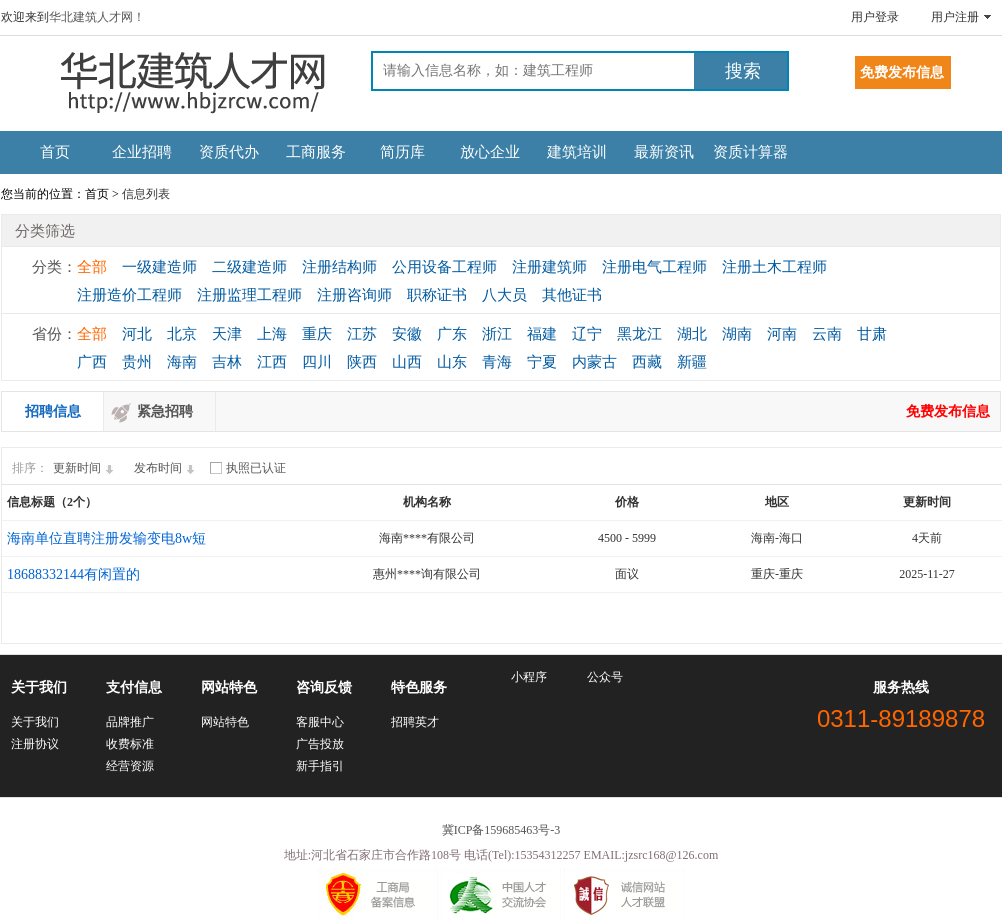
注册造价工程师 (129, 295)
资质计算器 (750, 152)
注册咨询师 (354, 295)
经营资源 (130, 766)
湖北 (692, 334)
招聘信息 (53, 411)
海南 (182, 362)
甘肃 (872, 334)
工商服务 (316, 152)
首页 (55, 152)
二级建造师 (249, 267)
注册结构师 (339, 267)
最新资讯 (664, 152)
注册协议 (35, 744)
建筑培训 (577, 152)
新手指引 (320, 766)
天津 (227, 334)
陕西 (362, 362)
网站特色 (225, 722)
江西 (272, 362)
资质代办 (229, 152)
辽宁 (587, 334)
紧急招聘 (165, 411)
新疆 (692, 362)
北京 (182, 334)
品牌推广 (130, 722)
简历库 (402, 152)
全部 (92, 267)
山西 (407, 362)
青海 (497, 362)
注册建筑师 (549, 267)
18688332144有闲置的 (73, 574)
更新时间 (86, 468)
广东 (452, 334)
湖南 (737, 334)
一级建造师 (159, 267)
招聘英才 (415, 722)
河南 (782, 334)
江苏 (362, 334)
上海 (272, 334)
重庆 (317, 334)
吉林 (227, 362)
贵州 (137, 362)
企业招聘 (142, 152)
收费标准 (130, 744)
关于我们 (35, 722)
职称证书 (437, 295)
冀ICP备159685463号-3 (501, 830)
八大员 (504, 295)
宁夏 (542, 362)
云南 (827, 334)
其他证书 (572, 295)
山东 (452, 362)
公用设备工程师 (444, 267)
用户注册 (955, 17)
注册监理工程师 (249, 295)
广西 (92, 362)
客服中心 (320, 722)
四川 (317, 362)
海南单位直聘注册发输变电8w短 (106, 538)
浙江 (497, 334)
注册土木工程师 (774, 267)
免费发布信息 (948, 411)
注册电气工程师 (654, 267)
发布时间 (167, 468)
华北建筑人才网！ (97, 17)
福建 (542, 334)
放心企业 (490, 152)
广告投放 (320, 744)
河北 (137, 334)
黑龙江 (639, 334)
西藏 (647, 362)
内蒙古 (594, 362)
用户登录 (875, 17)
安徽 (407, 334)
